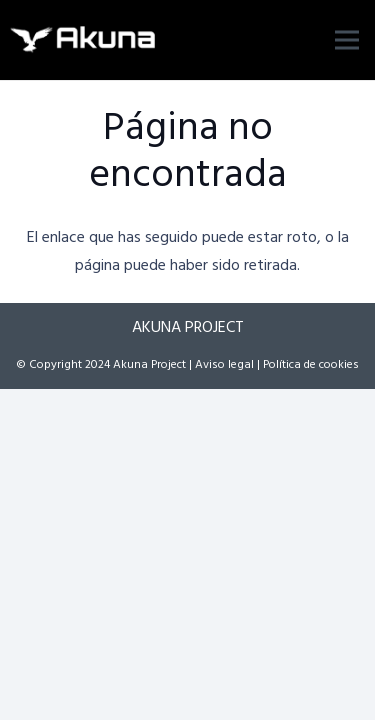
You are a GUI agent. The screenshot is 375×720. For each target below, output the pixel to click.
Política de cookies (311, 364)
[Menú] (347, 40)
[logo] (84, 40)
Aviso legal (224, 364)
